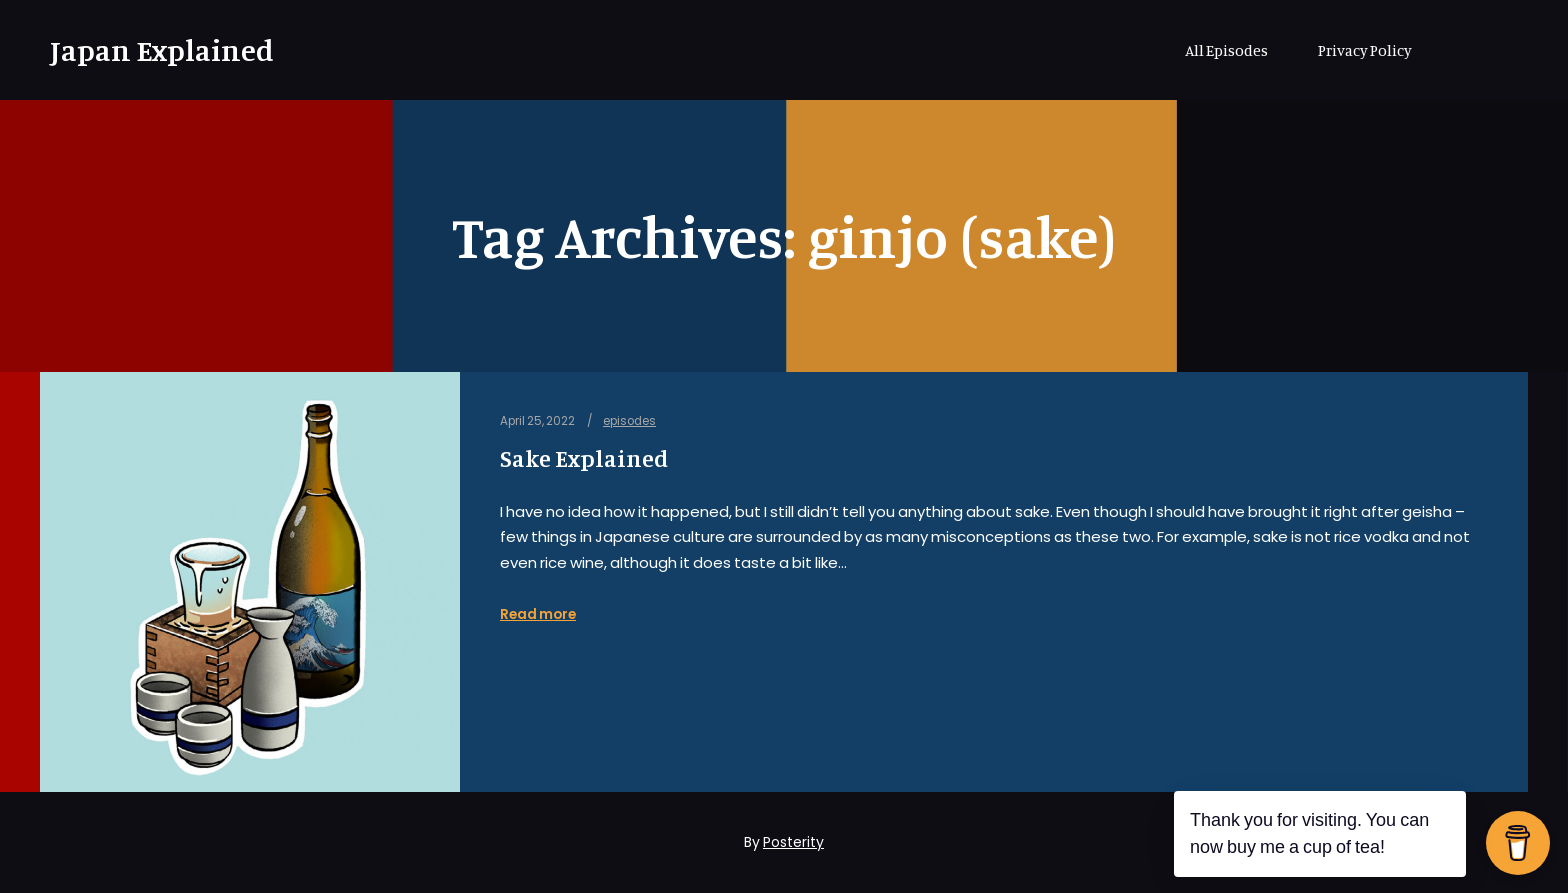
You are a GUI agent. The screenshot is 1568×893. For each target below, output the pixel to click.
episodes (629, 421)
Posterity (793, 842)
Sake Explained (584, 458)
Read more (538, 614)
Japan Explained (150, 50)
